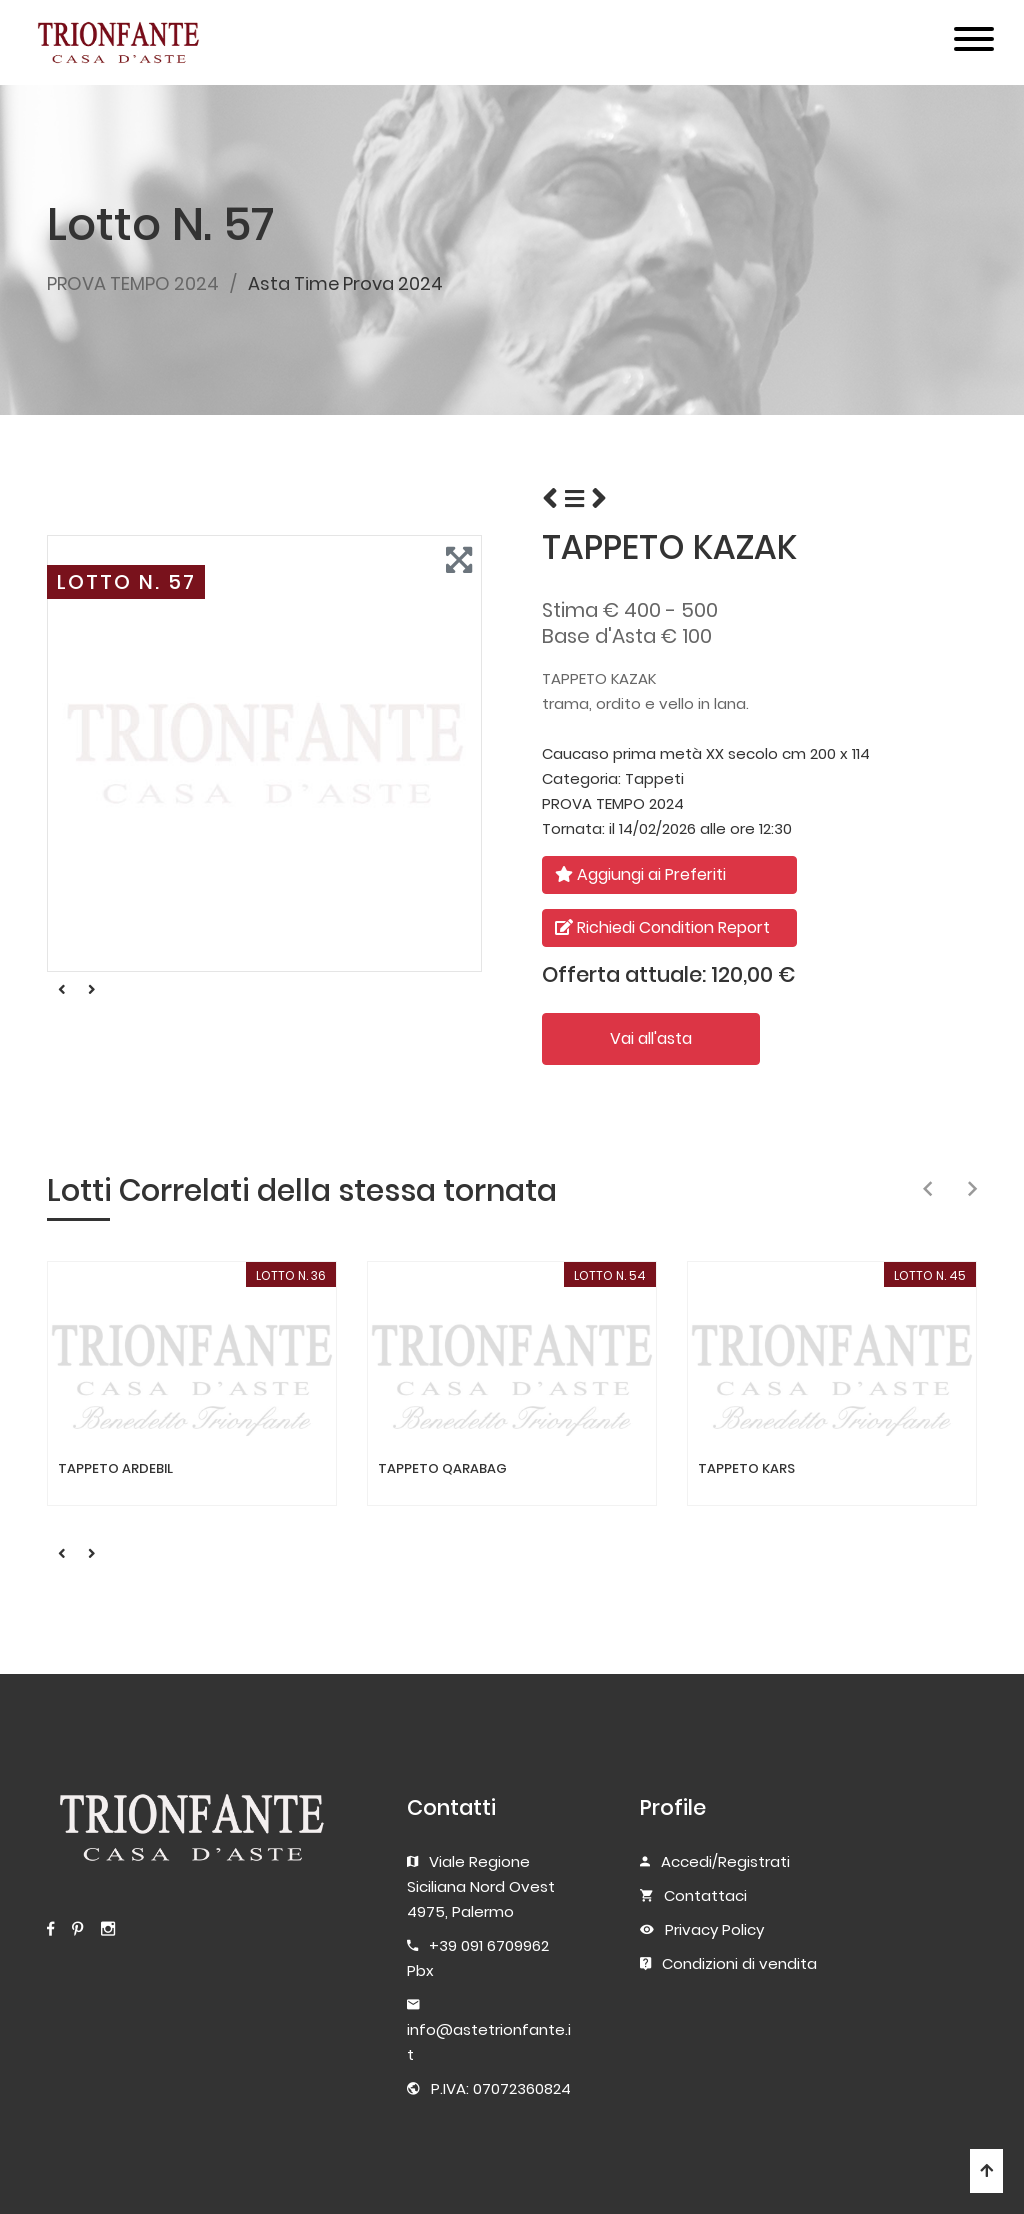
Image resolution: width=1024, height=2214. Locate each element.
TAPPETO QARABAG (442, 1469)
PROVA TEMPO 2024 (133, 283)
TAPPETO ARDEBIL (115, 1469)
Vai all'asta (651, 1038)
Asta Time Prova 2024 (345, 283)
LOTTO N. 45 (930, 1275)
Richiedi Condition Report (662, 927)
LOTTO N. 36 (291, 1275)
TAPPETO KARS (746, 1469)
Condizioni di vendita (739, 1963)
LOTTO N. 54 (610, 1275)
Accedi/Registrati (725, 1861)
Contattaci (705, 1895)
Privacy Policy (714, 1929)
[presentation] (927, 1190)
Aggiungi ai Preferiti (640, 874)
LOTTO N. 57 (126, 582)
